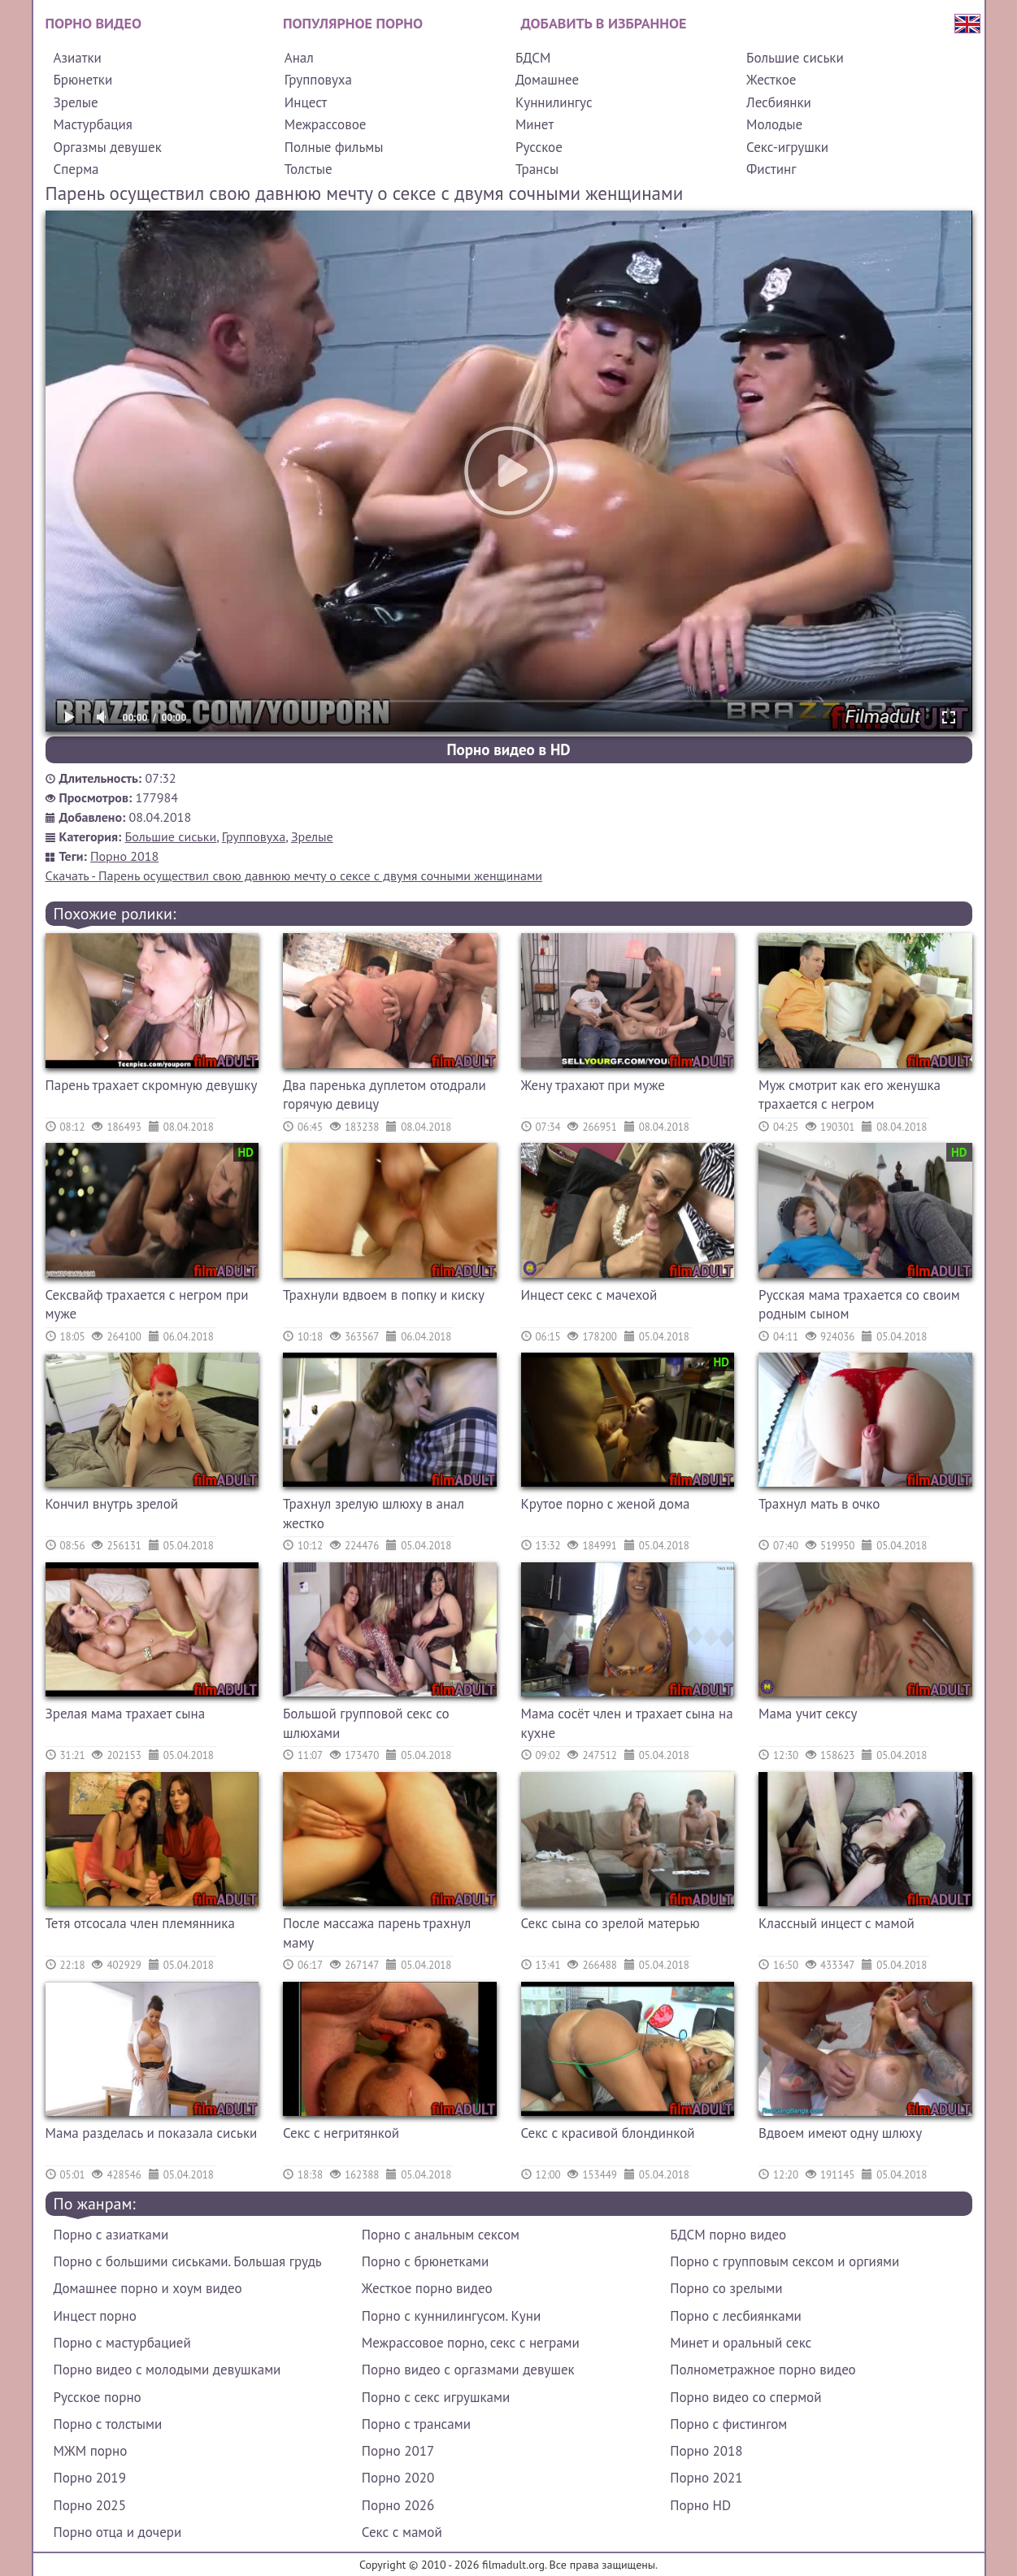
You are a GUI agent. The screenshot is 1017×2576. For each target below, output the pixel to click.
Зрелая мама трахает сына (126, 1713)
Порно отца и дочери (118, 2532)
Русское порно (97, 2397)
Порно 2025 (90, 2505)
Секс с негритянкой (341, 2133)
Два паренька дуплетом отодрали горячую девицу (384, 1095)
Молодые (774, 124)
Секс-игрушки (787, 147)
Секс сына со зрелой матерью (610, 1923)
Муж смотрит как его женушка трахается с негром (849, 1095)
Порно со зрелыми (726, 2288)
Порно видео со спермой (745, 2397)
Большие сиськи (795, 58)
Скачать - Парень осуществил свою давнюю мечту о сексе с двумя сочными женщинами (294, 875)
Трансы (536, 169)
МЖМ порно (91, 2451)
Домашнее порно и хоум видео (148, 2288)
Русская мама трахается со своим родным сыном (859, 1304)
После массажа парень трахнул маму (377, 1933)
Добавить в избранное (604, 23)
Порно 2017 (398, 2451)
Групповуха (318, 80)
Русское (539, 147)
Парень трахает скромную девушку (152, 1085)
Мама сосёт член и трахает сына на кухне (627, 1723)
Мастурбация (93, 124)
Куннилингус (554, 102)
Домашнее (547, 80)
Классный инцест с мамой (836, 1923)
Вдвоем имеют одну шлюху (840, 2133)
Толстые (308, 169)
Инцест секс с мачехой (589, 1295)
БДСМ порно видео (728, 2235)
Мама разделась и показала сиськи (152, 2133)
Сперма (76, 169)
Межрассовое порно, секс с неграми (471, 2343)
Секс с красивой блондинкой (608, 2133)
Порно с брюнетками (425, 2261)
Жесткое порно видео (427, 2288)
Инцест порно (95, 2316)
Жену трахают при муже (593, 1085)
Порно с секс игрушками (436, 2397)
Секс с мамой (402, 2532)
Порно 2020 (398, 2478)
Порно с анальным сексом (440, 2235)
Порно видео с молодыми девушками (167, 2369)
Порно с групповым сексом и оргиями (784, 2261)
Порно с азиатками (111, 2235)
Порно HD (700, 2505)
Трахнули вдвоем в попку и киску (384, 1295)
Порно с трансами (416, 2424)
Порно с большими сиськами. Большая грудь (188, 2261)
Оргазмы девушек (108, 147)
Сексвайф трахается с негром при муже (147, 1304)
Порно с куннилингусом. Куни (451, 2316)
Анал (299, 58)
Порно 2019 (90, 2478)
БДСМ (533, 58)
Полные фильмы (334, 147)
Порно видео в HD (508, 749)
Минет (534, 124)
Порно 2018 (124, 856)
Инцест (306, 102)
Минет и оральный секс (740, 2343)
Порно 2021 (706, 2478)
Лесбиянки (778, 102)
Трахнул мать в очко (819, 1504)
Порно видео (93, 23)
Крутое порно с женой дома (605, 1504)
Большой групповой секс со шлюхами (366, 1723)
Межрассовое (326, 124)
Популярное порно (353, 23)
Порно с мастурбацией (122, 2343)
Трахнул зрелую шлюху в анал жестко (373, 1513)
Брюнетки (83, 80)
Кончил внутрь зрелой (112, 1504)
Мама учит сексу (807, 1713)
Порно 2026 (398, 2505)
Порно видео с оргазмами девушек (468, 2369)
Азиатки (78, 58)
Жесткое (771, 80)
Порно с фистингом (728, 2424)
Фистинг (771, 169)
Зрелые (76, 102)
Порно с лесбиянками (736, 2316)
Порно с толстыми (108, 2424)
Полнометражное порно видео (762, 2369)
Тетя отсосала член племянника (140, 1923)
